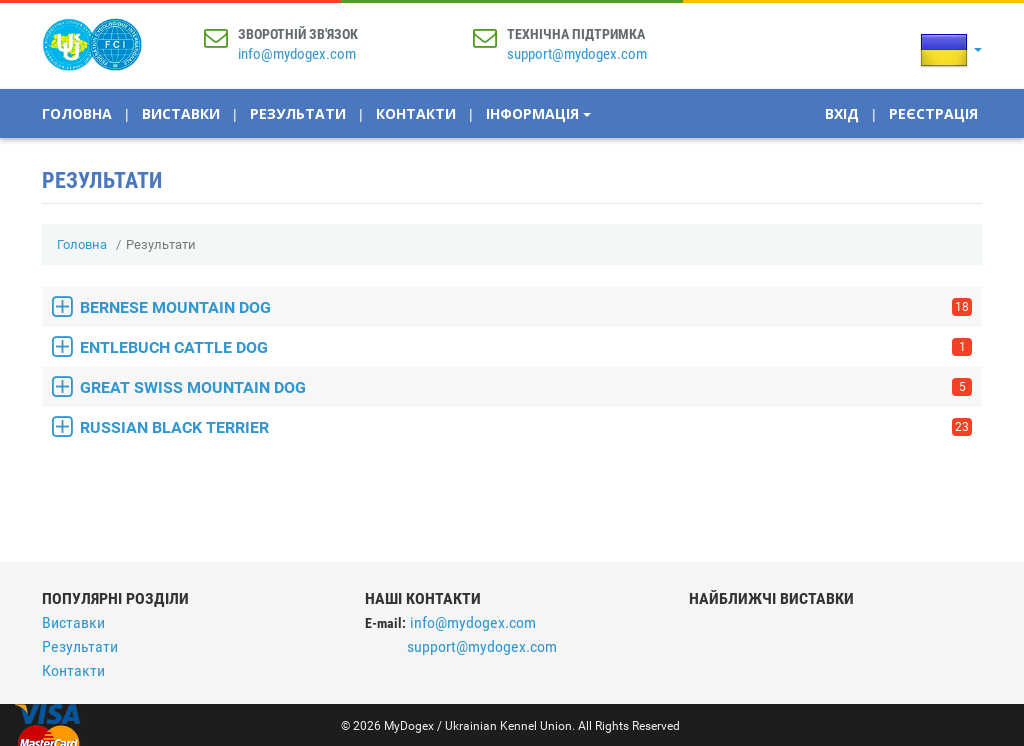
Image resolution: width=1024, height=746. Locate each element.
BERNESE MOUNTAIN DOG (526, 307)
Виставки (181, 113)
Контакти (416, 113)
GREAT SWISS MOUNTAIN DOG (526, 387)
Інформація (538, 113)
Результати (298, 113)
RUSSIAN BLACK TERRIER (526, 427)
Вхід (842, 113)
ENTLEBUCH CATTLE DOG (526, 347)
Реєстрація (933, 113)
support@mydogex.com (577, 54)
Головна (77, 113)
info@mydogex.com (297, 54)
